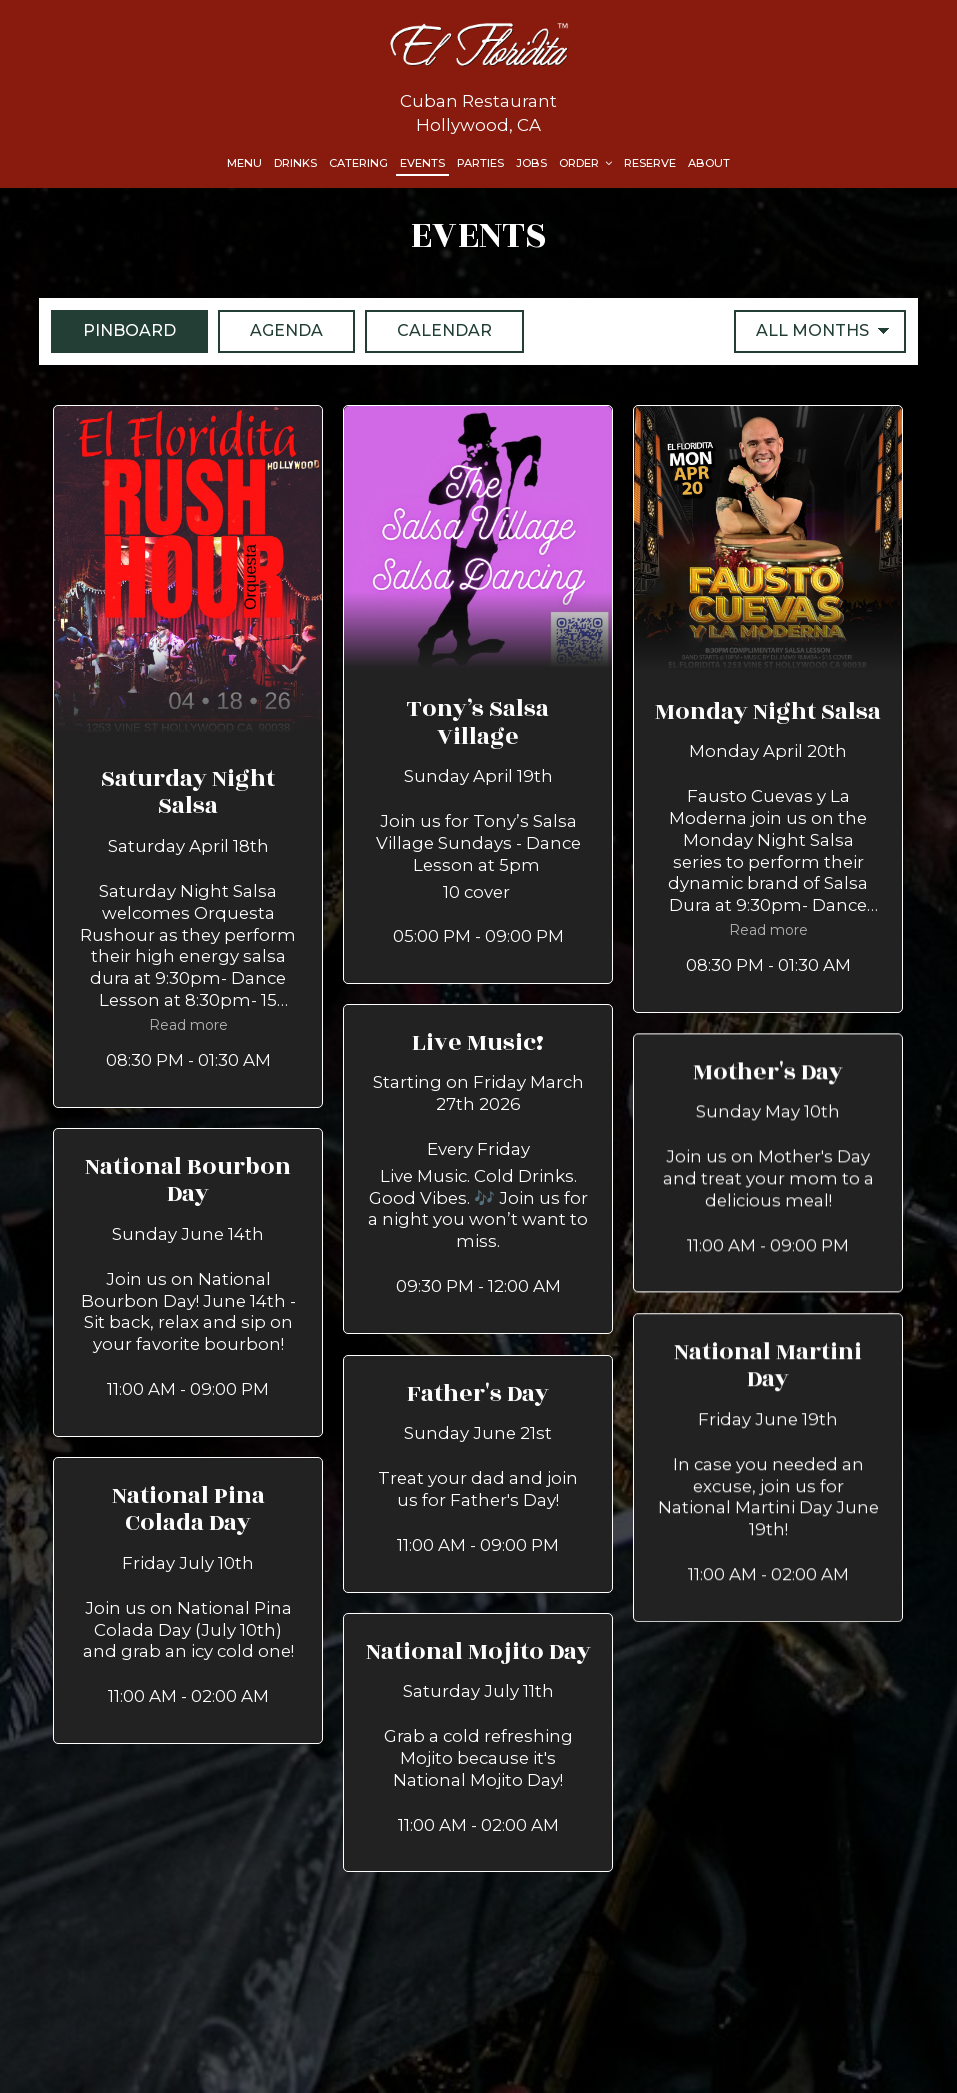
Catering (358, 163)
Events (422, 163)
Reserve (650, 163)
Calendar (428, 330)
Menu (244, 163)
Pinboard (113, 330)
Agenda (270, 330)
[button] (188, 756)
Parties (480, 163)
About (709, 163)
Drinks (295, 163)
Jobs (531, 163)
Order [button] (585, 163)
